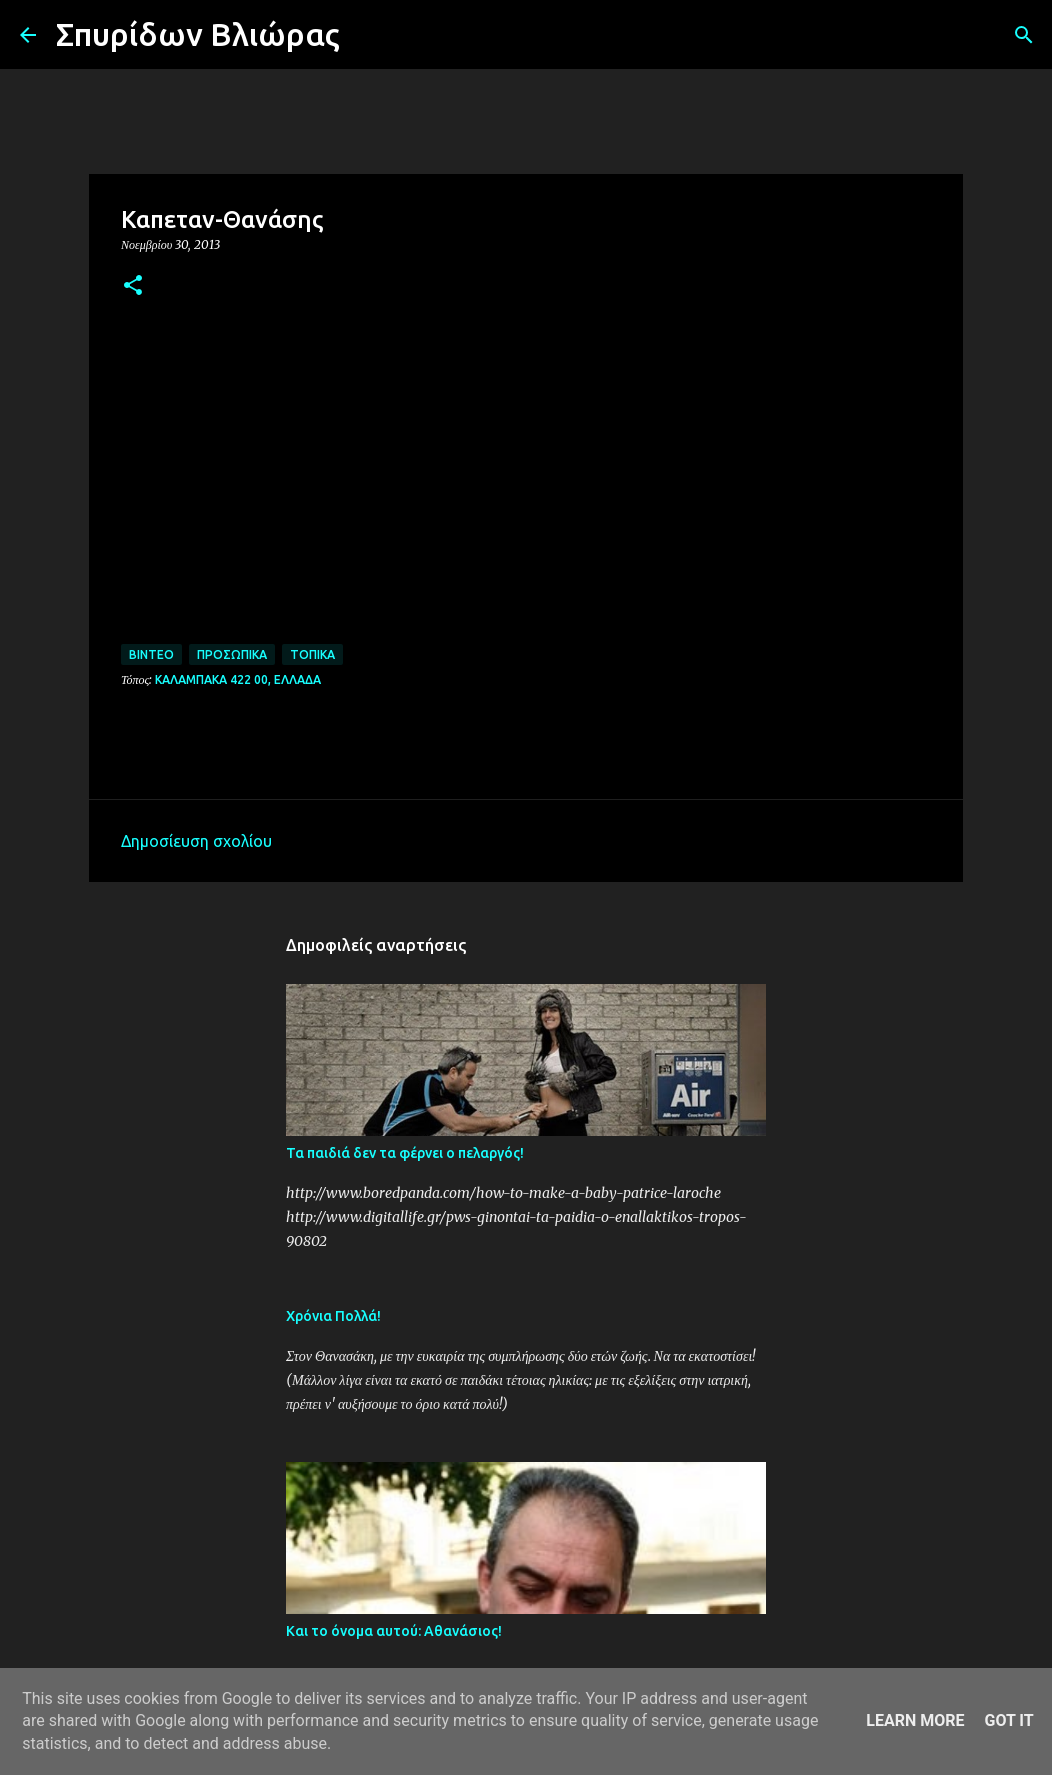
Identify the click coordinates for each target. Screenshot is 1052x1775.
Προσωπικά (232, 654)
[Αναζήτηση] (368, 35)
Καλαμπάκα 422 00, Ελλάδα (238, 679)
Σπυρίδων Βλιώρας (198, 34)
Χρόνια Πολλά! (333, 1316)
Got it (1008, 1720)
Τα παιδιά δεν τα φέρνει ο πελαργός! (405, 1153)
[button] (133, 286)
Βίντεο (151, 654)
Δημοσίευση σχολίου (196, 841)
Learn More (915, 1720)
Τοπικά (312, 654)
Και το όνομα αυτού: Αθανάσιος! (394, 1631)
